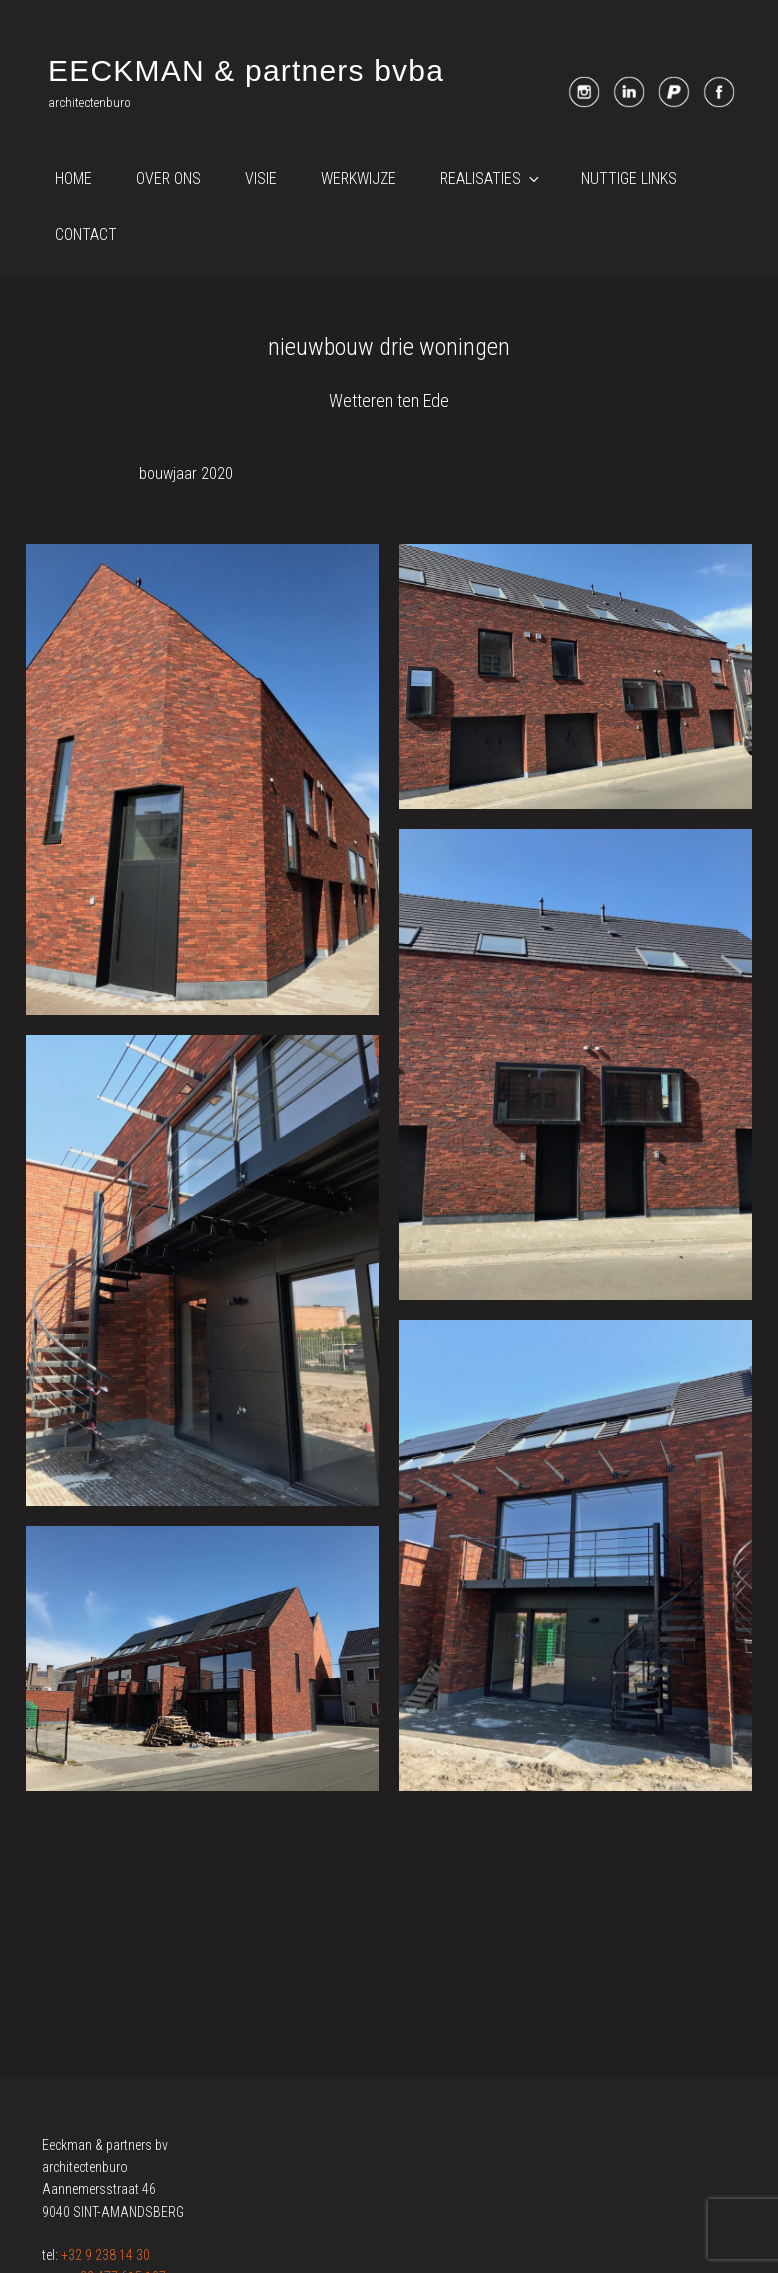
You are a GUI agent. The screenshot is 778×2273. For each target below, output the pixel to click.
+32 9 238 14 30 (105, 2255)
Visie (261, 178)
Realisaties (491, 178)
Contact (86, 234)
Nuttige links (629, 178)
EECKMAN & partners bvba (246, 70)
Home (73, 178)
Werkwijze (358, 178)
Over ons (168, 178)
